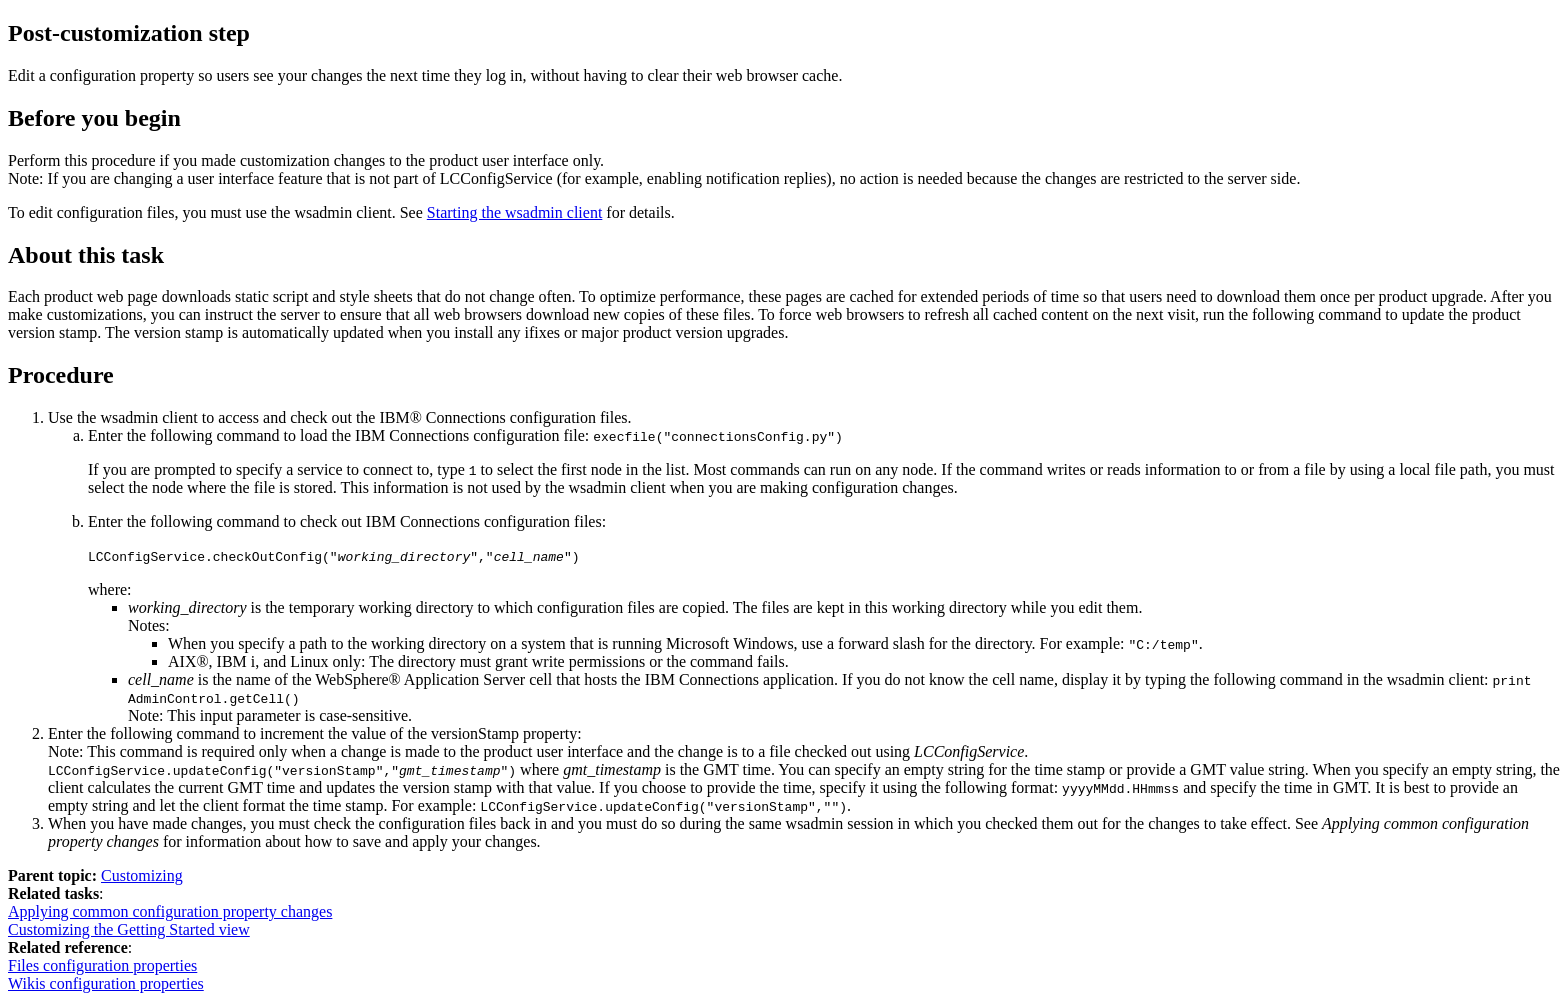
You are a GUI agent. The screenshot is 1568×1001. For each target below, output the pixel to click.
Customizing (142, 875)
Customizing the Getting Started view (129, 929)
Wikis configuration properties (106, 983)
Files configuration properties (102, 965)
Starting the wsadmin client (515, 212)
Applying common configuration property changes (170, 911)
